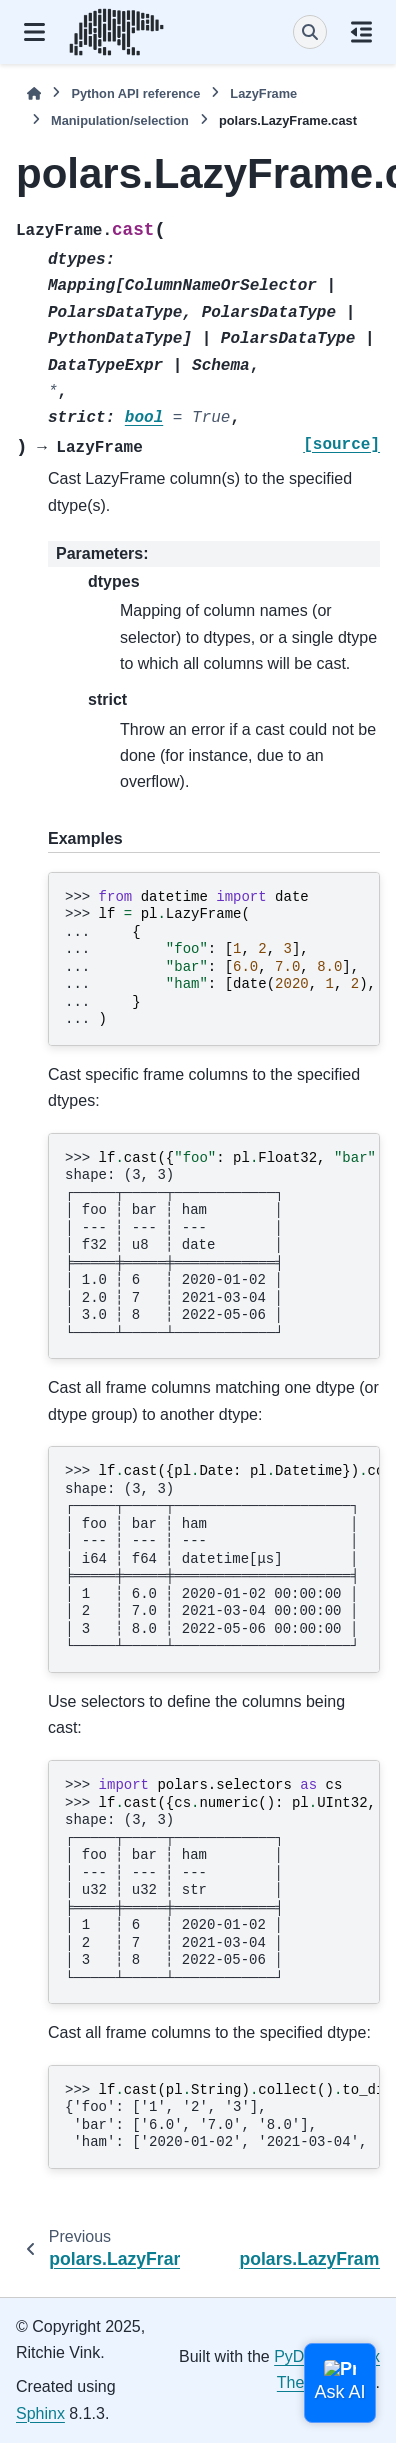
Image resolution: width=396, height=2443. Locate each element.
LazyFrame (263, 93)
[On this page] (361, 32)
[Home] (34, 93)
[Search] (310, 32)
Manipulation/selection (120, 120)
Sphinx (40, 2413)
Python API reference (135, 93)
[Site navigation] (34, 32)
